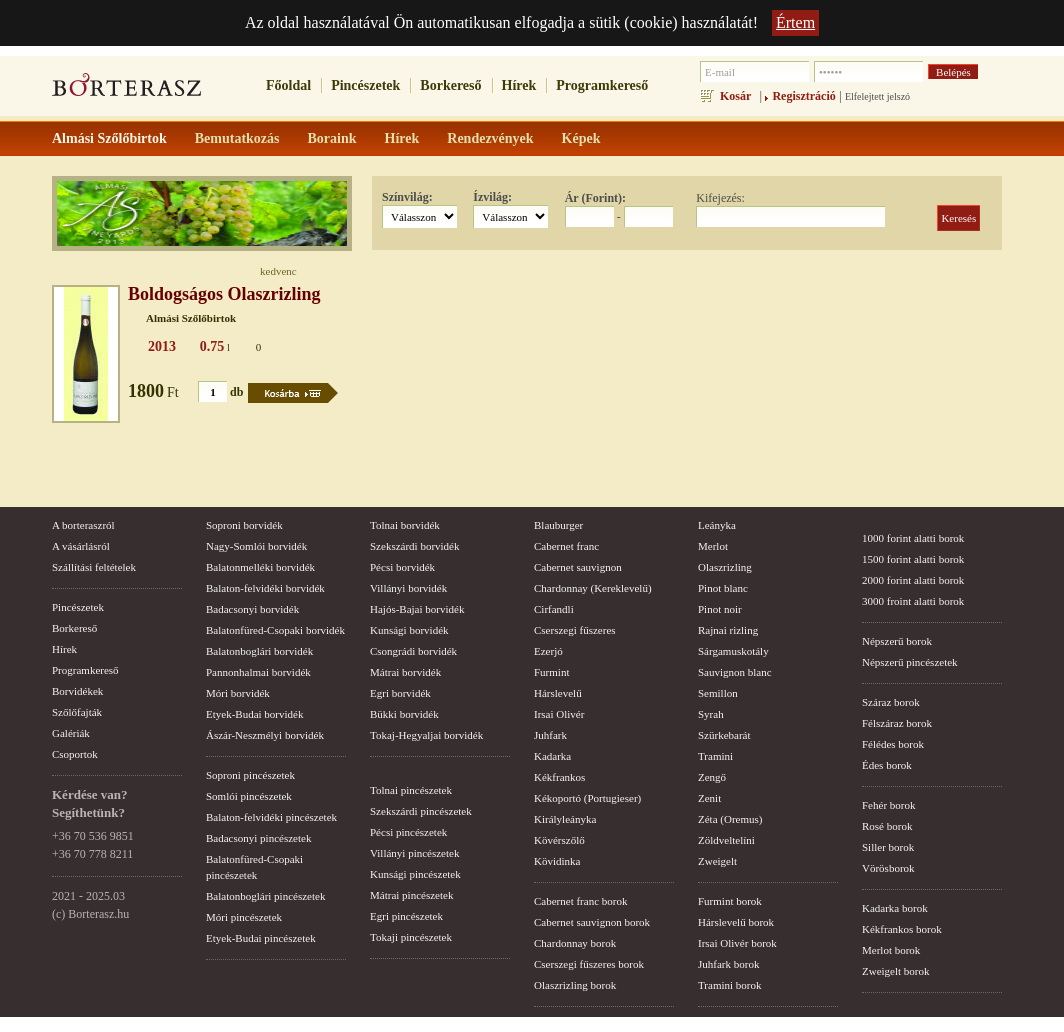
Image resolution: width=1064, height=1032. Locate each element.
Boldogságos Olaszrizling (224, 294)
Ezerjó (548, 651)
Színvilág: (407, 197)
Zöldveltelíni (726, 840)
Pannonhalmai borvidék (258, 672)
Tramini (715, 756)
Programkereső (602, 85)
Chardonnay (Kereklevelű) (593, 588)
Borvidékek (77, 691)
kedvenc (278, 271)
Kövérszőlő (559, 840)
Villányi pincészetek (414, 853)
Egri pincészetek (406, 916)
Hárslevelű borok (736, 922)
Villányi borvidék (408, 588)
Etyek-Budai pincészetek (261, 938)
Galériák (71, 733)
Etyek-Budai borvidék (254, 714)
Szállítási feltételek (94, 567)
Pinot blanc (723, 588)
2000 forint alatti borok (913, 580)
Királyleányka (565, 819)
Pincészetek (365, 85)
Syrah (711, 714)
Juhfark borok (728, 964)
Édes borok (887, 765)
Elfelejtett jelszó (877, 96)
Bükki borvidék (404, 714)
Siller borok (888, 847)
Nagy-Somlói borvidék (256, 546)
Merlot (713, 546)
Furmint (551, 672)
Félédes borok (893, 744)
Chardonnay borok (575, 943)
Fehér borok (888, 805)
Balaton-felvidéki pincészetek (271, 817)
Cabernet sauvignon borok (592, 922)
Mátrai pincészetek (411, 895)
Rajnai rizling (728, 630)
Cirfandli (554, 609)
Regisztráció (803, 96)
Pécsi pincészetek (408, 832)
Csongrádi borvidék (413, 651)
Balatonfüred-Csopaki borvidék (275, 630)
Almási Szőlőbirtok (191, 318)
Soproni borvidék (244, 525)
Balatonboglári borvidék (259, 651)
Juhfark (550, 735)
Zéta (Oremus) (730, 819)
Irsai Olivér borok (737, 943)
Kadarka (552, 756)
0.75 (212, 346)
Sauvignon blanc (735, 672)
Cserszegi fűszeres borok (589, 964)
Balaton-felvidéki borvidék (265, 588)
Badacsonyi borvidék (252, 609)
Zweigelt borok (896, 971)
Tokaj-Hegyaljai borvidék (426, 735)
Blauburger (558, 525)
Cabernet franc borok (580, 901)
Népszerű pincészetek (910, 662)
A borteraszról (83, 525)
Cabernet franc (566, 546)
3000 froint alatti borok (913, 601)
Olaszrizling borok (575, 985)
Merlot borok (891, 950)
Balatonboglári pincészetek (265, 896)
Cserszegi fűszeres (575, 630)
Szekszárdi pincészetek (421, 811)
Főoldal (288, 85)
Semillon (718, 693)
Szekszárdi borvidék (415, 546)
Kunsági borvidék (409, 630)
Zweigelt (717, 861)
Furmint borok (730, 901)
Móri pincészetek (244, 917)
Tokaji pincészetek (411, 937)
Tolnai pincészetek (411, 790)
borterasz (127, 91)
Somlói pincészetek (249, 796)
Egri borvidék (400, 693)
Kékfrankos (559, 777)
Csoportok (75, 754)
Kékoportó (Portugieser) (587, 798)
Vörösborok (888, 868)
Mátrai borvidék (405, 672)
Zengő (712, 777)
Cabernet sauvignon (578, 567)
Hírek (519, 85)
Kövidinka (557, 861)
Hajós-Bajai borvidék (417, 609)
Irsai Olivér (559, 714)
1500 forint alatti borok (913, 559)
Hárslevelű (558, 693)
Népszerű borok (897, 641)
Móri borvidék (238, 693)
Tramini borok (729, 985)
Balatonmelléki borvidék (260, 567)
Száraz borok (891, 702)
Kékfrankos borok (902, 929)
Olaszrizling (725, 567)
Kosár (735, 96)
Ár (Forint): (595, 198)
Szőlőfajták (77, 712)
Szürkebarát (724, 735)
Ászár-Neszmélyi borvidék (265, 735)
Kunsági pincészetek (415, 874)
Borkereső (450, 85)
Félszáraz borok (897, 723)
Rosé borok (887, 826)
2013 (162, 346)
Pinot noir (720, 609)
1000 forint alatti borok (913, 538)
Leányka (717, 525)
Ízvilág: (492, 197)
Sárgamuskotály (733, 651)
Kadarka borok (895, 908)
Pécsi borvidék (402, 567)
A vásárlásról (81, 546)
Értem (795, 22)
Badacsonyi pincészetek (258, 838)
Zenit (709, 798)
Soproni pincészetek (250, 775)
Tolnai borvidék (405, 525)
